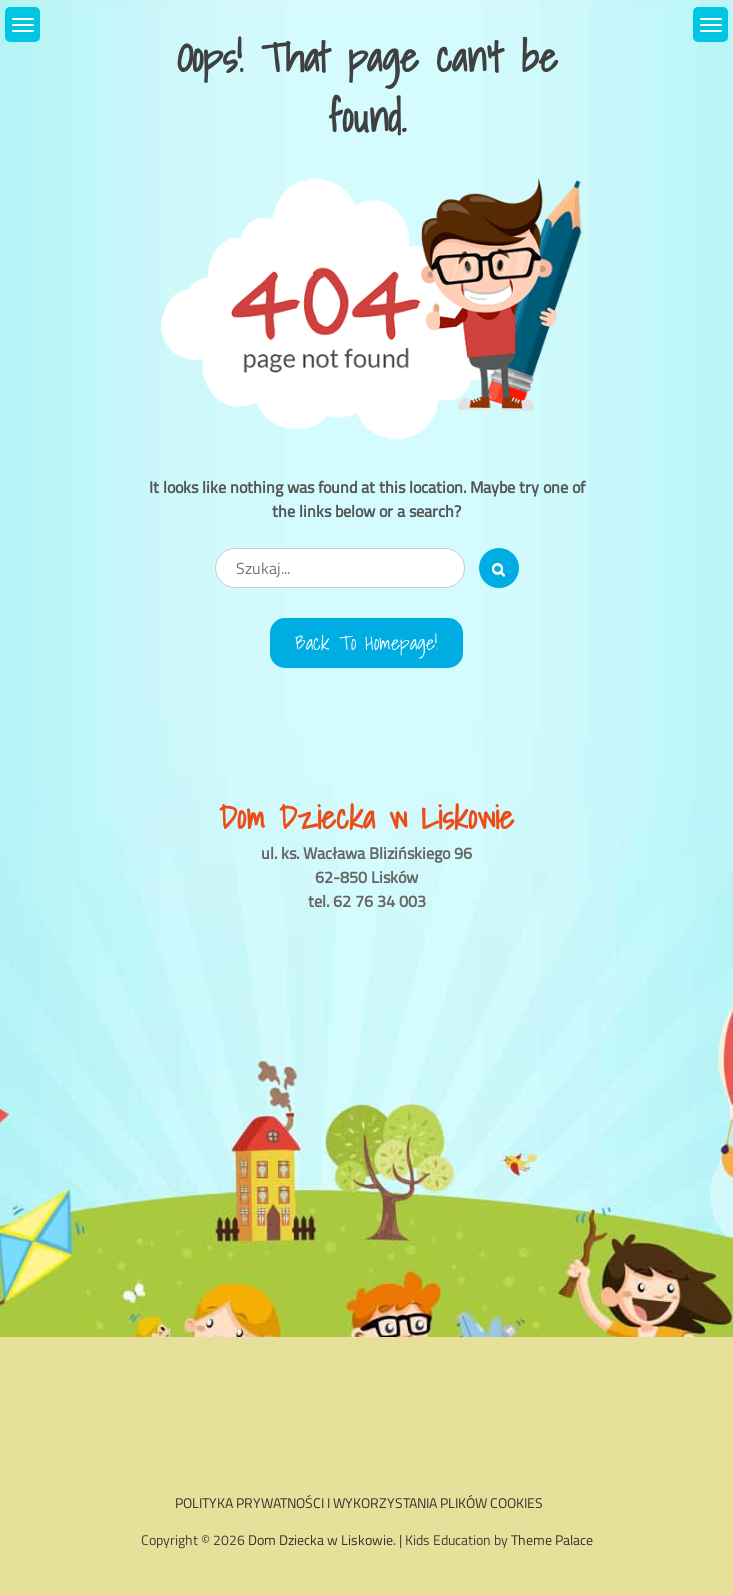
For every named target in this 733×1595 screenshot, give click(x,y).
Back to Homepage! (366, 643)
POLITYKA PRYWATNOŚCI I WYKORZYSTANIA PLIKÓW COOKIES (359, 1502)
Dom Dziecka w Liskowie (320, 1539)
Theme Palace (552, 1539)
